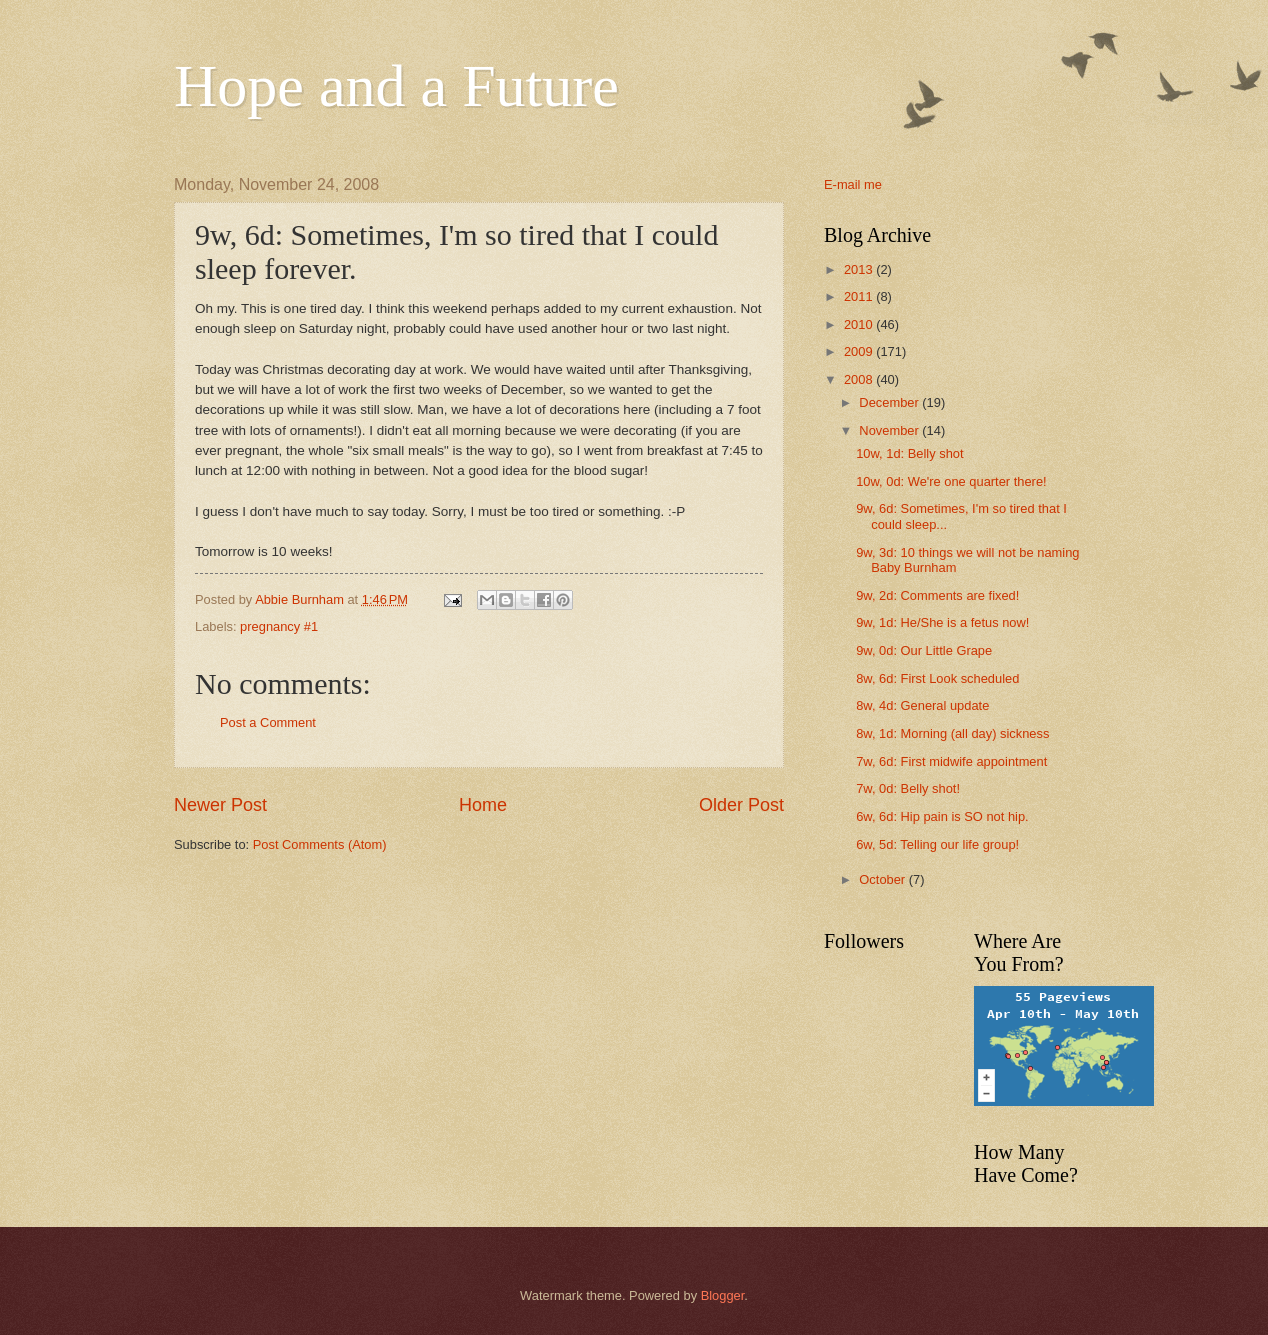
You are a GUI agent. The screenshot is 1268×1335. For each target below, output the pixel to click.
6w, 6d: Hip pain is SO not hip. (942, 816)
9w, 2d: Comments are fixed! (937, 595)
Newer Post (220, 805)
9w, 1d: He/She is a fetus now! (942, 622)
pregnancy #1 (279, 626)
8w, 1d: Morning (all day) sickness (952, 733)
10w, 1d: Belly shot (909, 453)
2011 (860, 296)
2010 (860, 324)
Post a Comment (268, 722)
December (890, 402)
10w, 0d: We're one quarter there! (951, 481)
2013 (860, 269)
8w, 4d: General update (922, 705)
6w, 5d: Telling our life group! (937, 844)
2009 (860, 351)
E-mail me (853, 184)
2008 (860, 379)
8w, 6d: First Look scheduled (937, 678)
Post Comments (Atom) (320, 844)
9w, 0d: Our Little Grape (924, 650)
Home (483, 805)
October (883, 879)
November (890, 430)
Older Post (741, 805)
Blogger (723, 1295)
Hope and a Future (396, 86)
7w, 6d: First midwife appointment (951, 761)
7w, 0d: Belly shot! (908, 788)
